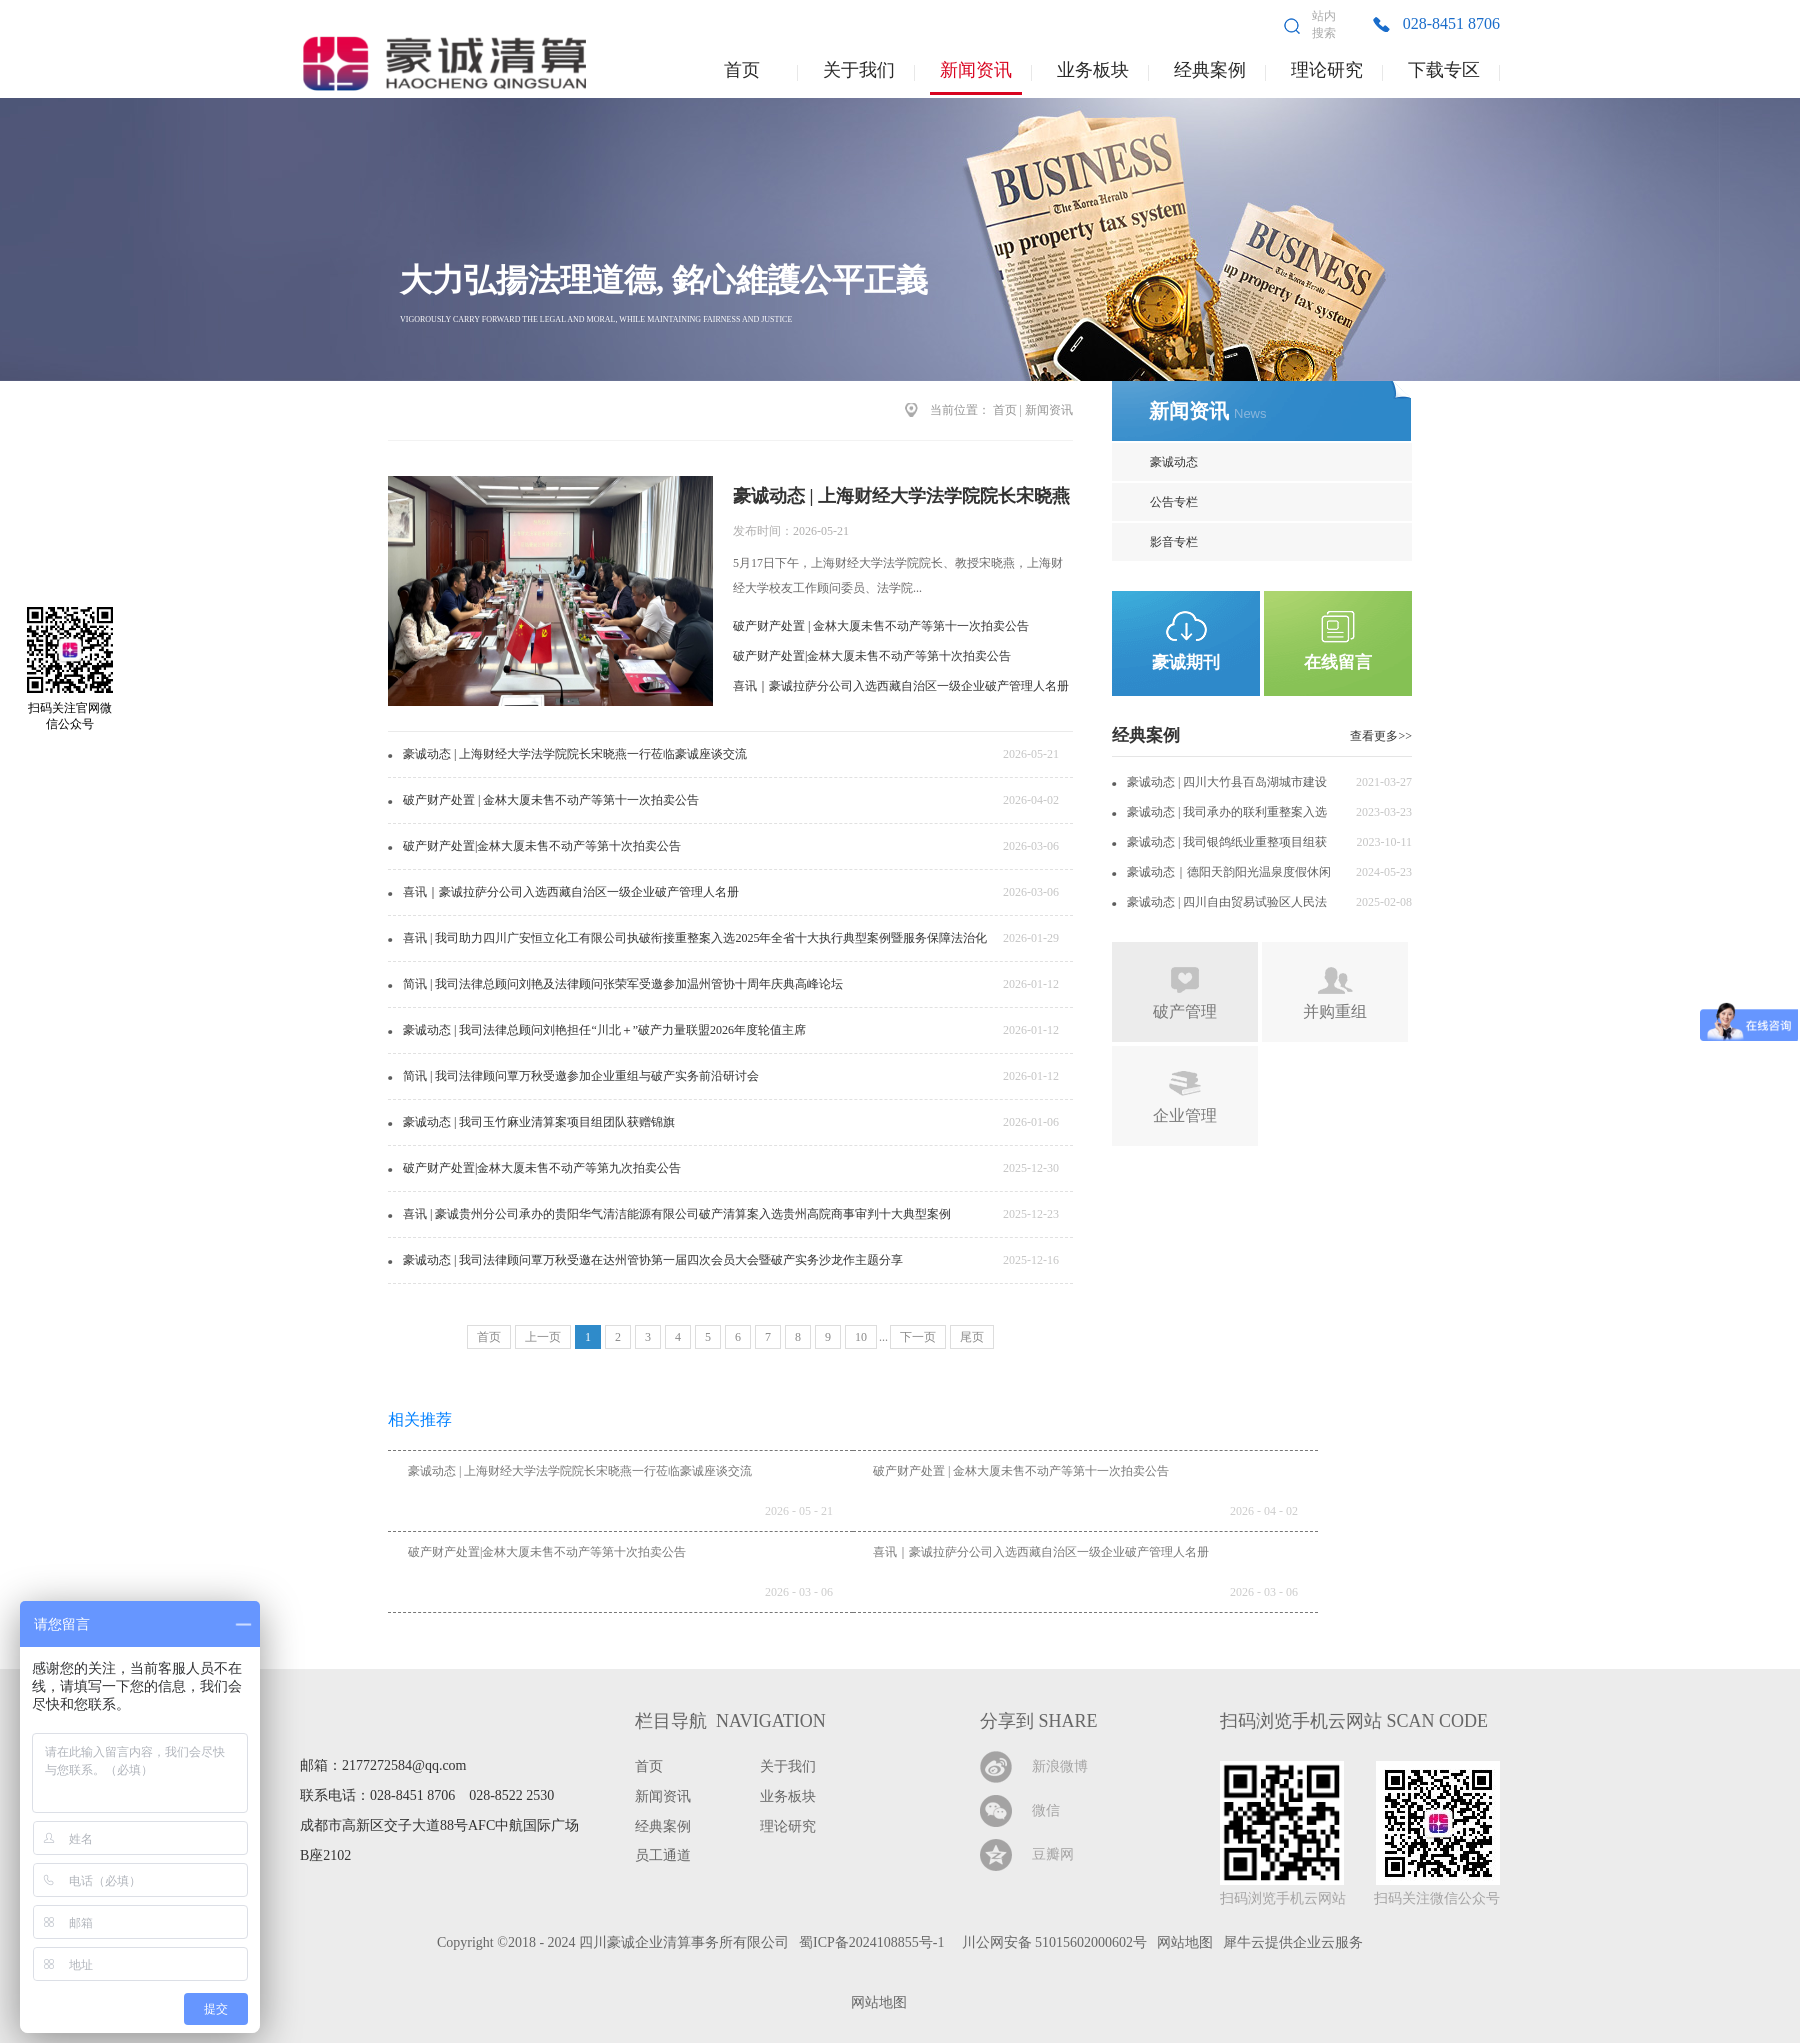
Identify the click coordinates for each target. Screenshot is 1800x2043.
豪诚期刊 (1186, 662)
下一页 (918, 1337)
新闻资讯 (1049, 410)
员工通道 (663, 1855)
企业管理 (1185, 1115)
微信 (1046, 1810)
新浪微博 (1060, 1766)
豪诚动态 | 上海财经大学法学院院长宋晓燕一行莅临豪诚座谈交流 (580, 1471)
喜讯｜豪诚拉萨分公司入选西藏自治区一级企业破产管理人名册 (901, 686)
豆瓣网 (1053, 1854)
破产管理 (1185, 1011)
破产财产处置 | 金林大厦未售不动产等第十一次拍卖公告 (881, 626)
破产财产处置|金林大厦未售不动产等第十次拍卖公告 (872, 656)
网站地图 (875, 2002)
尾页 (972, 1337)
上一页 (543, 1337)
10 (861, 1337)
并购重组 (1335, 1011)
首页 (742, 70)
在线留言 (1338, 662)
